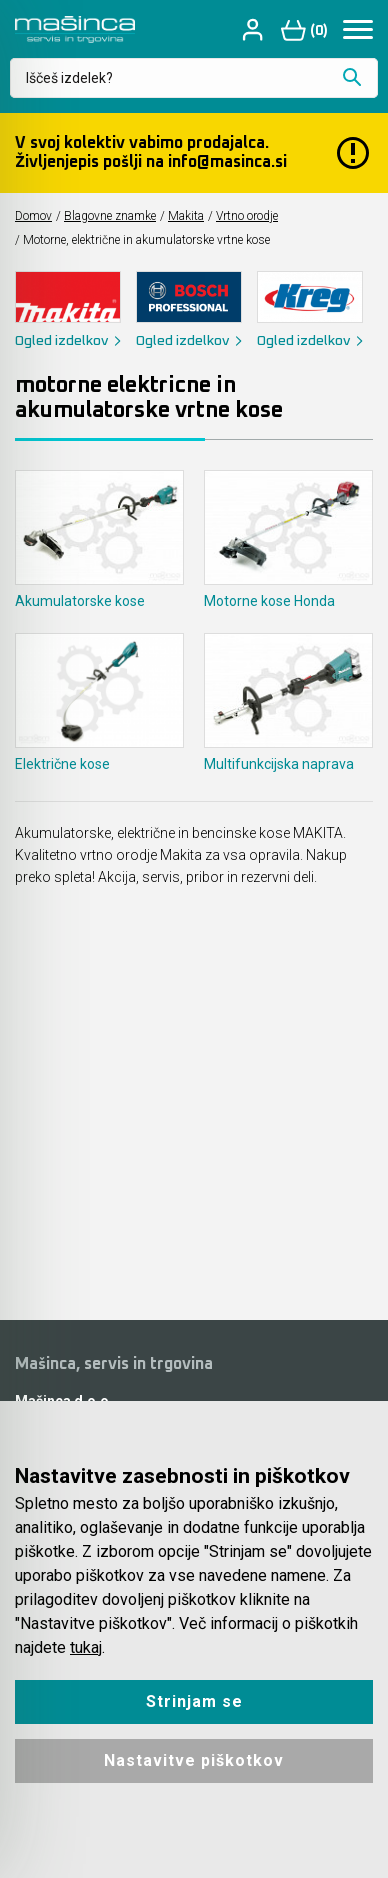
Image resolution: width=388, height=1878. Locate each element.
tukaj (86, 1647)
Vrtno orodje (247, 216)
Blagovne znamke (110, 216)
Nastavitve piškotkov (194, 1760)
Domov (33, 216)
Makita (186, 216)
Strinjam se (194, 1701)
